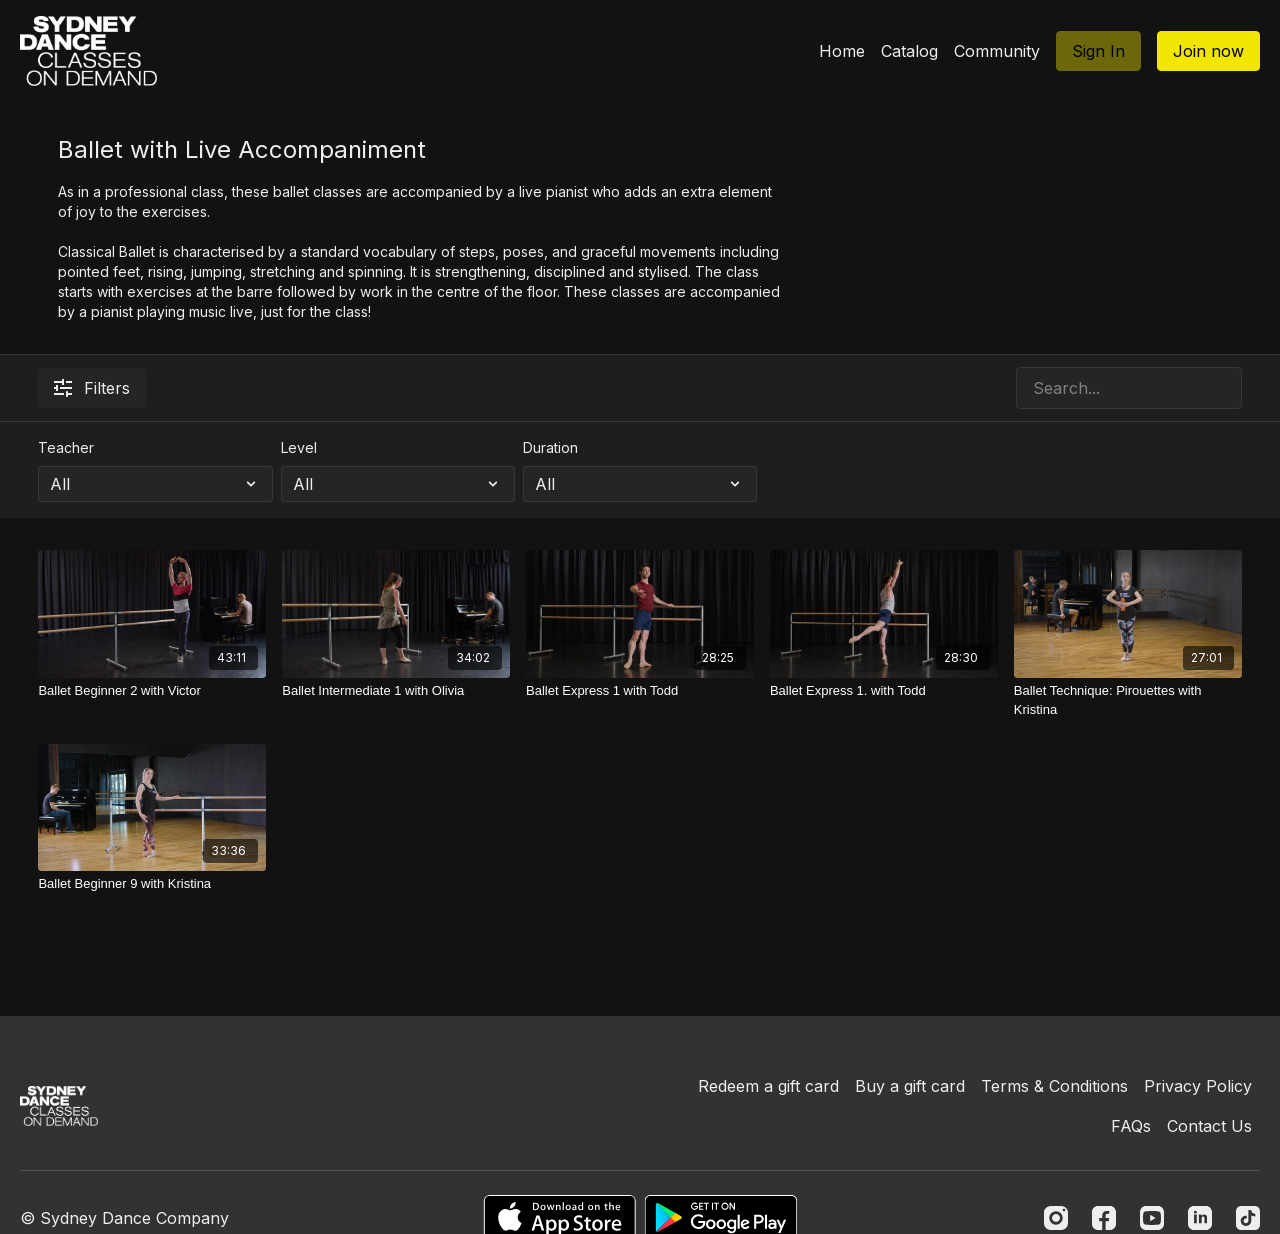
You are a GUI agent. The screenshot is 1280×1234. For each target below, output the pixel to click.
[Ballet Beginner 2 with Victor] (152, 691)
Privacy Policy (1198, 1086)
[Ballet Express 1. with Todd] (884, 691)
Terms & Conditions (1054, 1086)
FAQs (1131, 1126)
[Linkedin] (1200, 1218)
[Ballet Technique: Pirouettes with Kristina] (1128, 700)
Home (842, 51)
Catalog (909, 51)
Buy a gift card (910, 1086)
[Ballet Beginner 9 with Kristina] (152, 884)
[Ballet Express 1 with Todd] (640, 691)
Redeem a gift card (768, 1086)
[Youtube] (1152, 1218)
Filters (92, 388)
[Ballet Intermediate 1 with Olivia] (396, 691)
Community (997, 51)
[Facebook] (1104, 1218)
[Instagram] (1056, 1218)
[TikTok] (1248, 1218)
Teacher (66, 447)
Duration (550, 447)
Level (299, 447)
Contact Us (1209, 1126)
